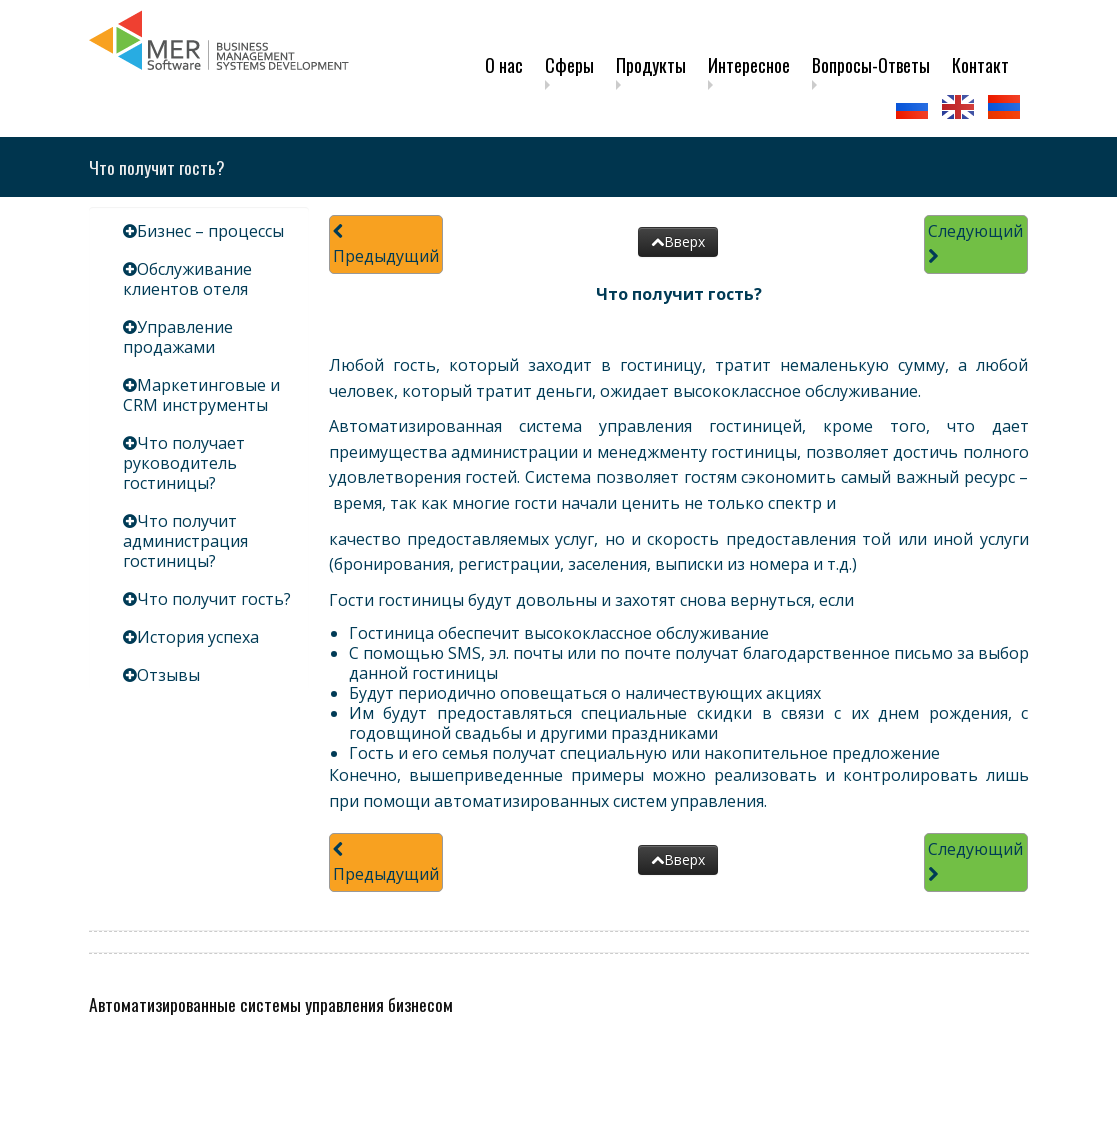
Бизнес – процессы (210, 231)
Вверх (678, 241)
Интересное (749, 65)
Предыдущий (386, 245)
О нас (504, 65)
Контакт (980, 65)
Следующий (975, 243)
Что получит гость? (214, 599)
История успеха (198, 637)
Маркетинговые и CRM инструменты (201, 395)
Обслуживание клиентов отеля (187, 279)
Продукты (651, 65)
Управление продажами (178, 337)
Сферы (569, 65)
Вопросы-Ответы (871, 65)
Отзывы (168, 675)
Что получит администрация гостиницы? (185, 541)
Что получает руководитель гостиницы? (184, 463)
